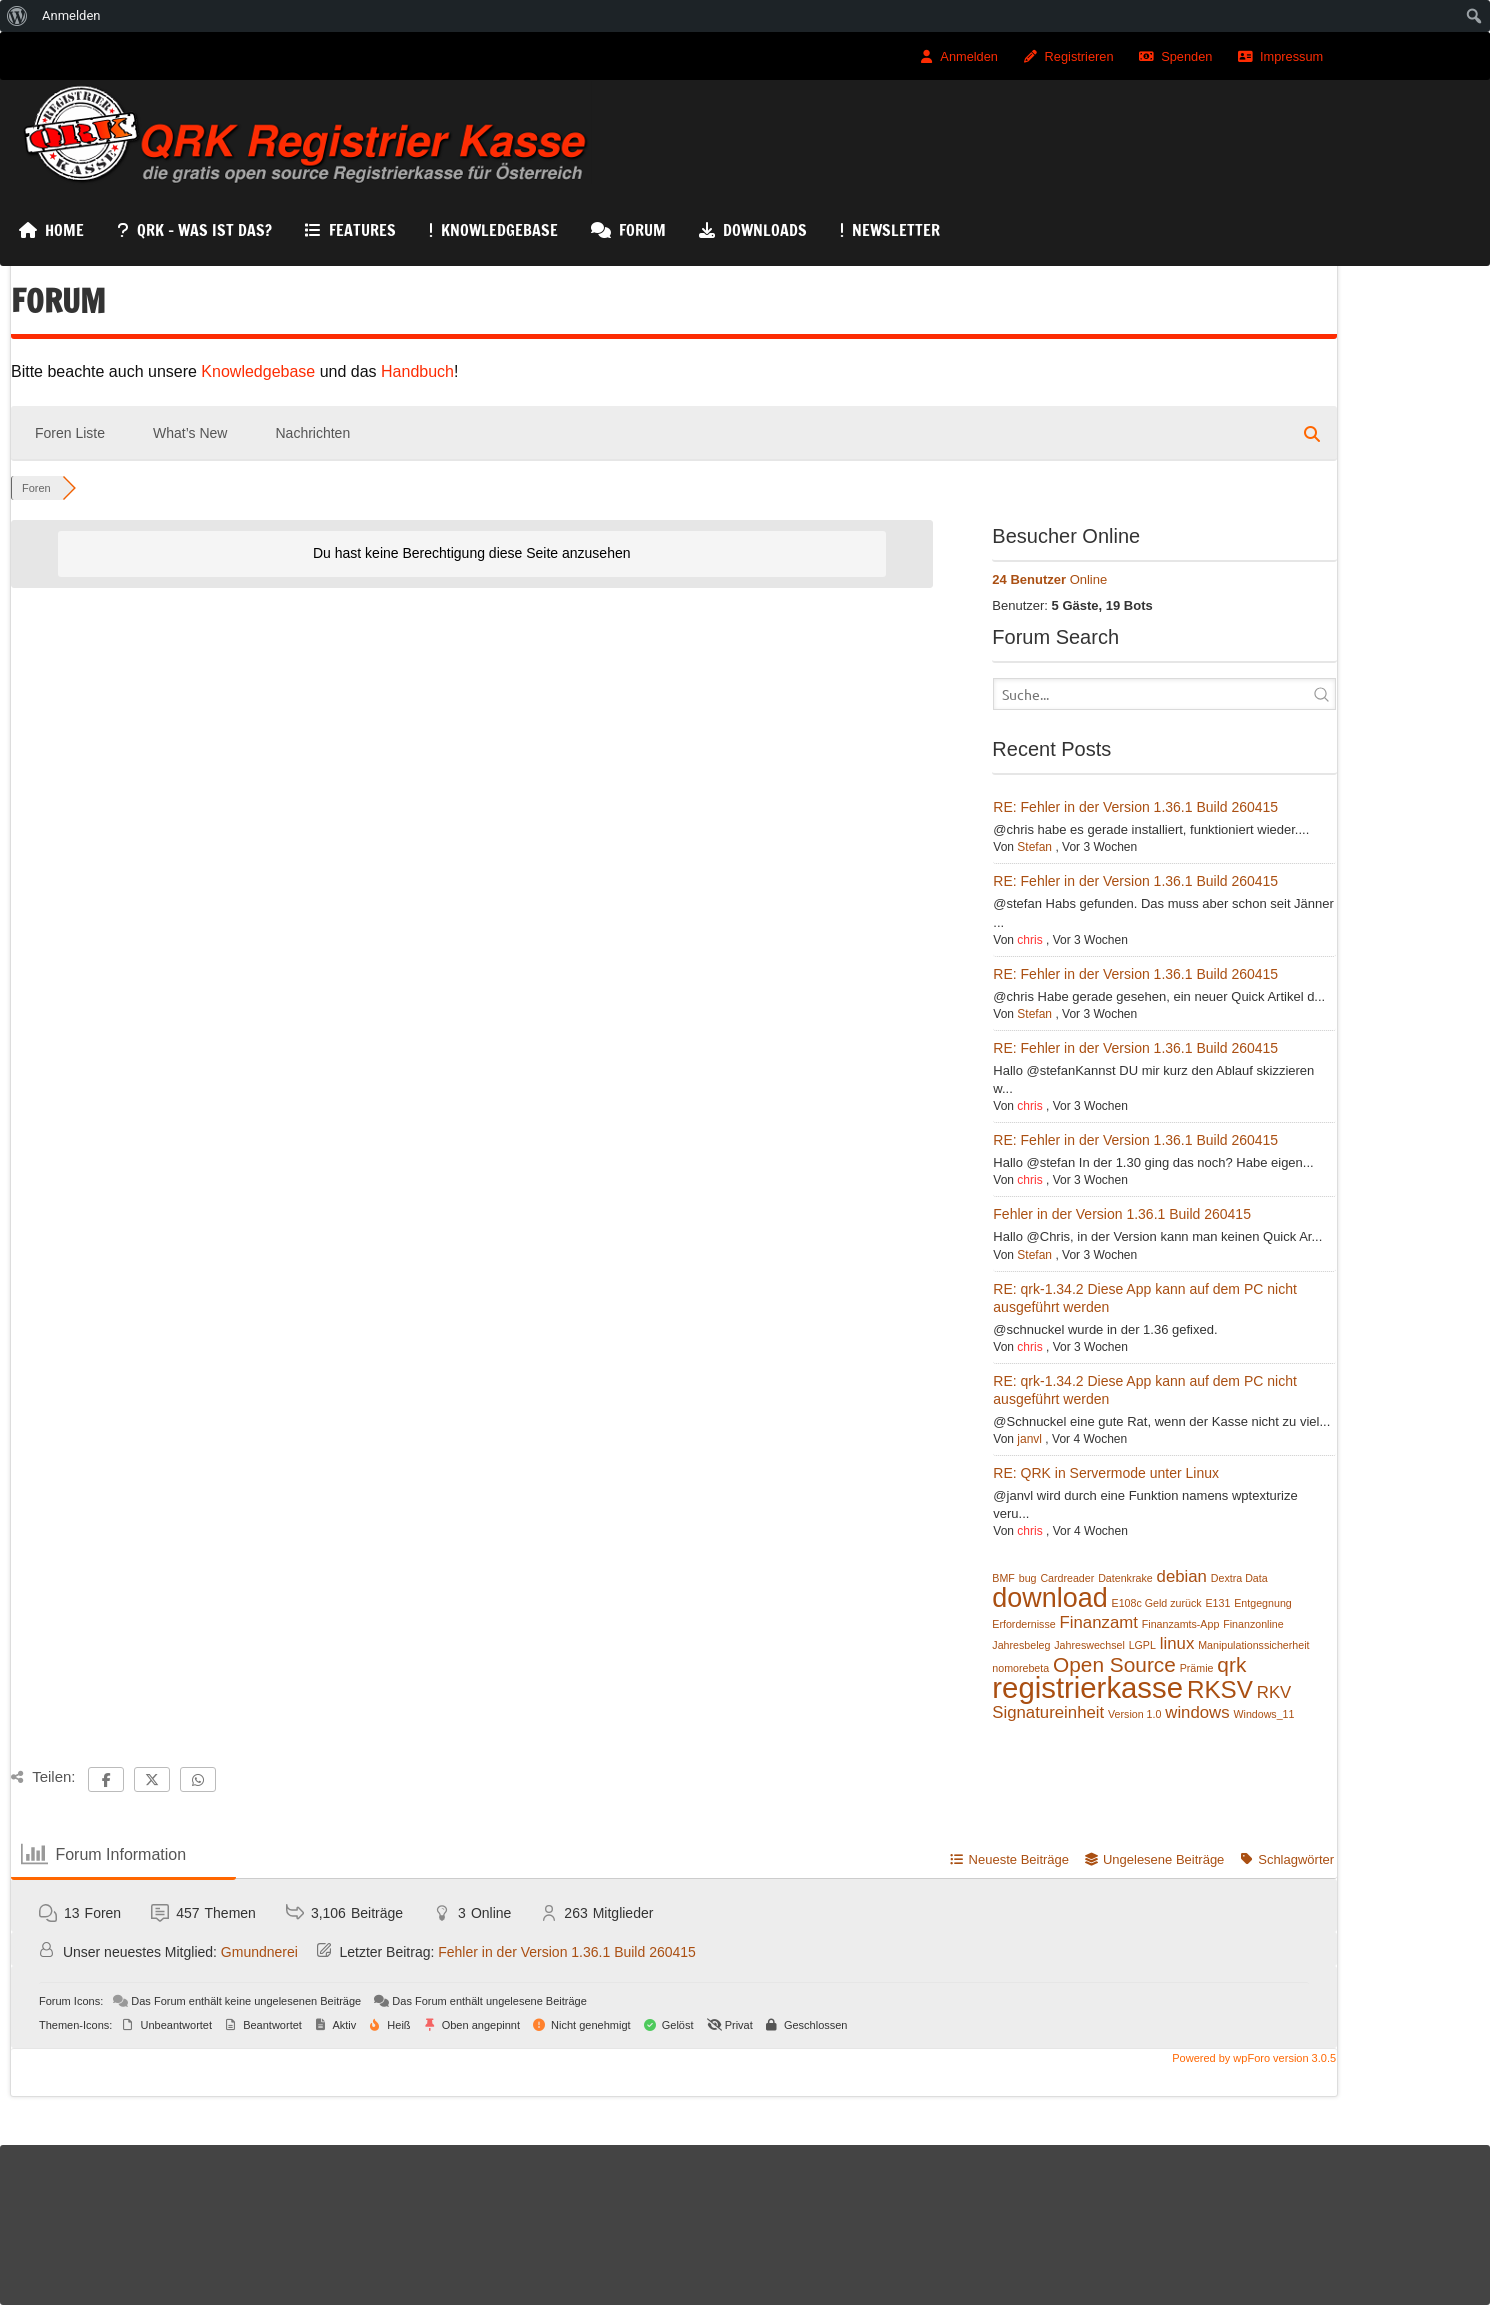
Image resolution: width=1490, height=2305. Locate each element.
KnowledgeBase (499, 230)
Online (1049, 579)
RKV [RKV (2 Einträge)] (1274, 1692)
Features (362, 230)
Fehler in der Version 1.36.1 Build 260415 (1122, 1214)
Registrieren (1079, 56)
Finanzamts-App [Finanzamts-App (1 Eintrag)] (1181, 1624)
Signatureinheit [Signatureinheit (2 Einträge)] (1048, 1712)
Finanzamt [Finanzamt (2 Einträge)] (1099, 1622)
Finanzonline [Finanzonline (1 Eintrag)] (1253, 1624)
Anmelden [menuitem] (71, 15)
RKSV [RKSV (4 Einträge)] (1220, 1690)
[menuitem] (17, 16)
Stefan (1034, 847)
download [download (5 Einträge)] (1049, 1598)
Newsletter (896, 230)
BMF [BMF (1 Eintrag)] (1003, 1578)
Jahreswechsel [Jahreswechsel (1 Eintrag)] (1089, 1645)
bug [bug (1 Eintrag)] (1028, 1578)
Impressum (1291, 56)
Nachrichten (312, 433)
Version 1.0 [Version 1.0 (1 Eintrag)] (1134, 1714)
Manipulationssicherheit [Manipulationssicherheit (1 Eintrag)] (1253, 1645)
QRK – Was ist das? (204, 230)
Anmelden (969, 56)
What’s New (190, 433)
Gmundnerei (259, 1952)
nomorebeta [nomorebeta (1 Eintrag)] (1020, 1668)
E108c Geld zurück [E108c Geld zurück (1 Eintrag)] (1157, 1603)
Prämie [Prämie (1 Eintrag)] (1197, 1668)
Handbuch (417, 371)
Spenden (1186, 56)
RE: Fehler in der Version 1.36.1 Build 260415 (1135, 807)
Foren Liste (70, 433)
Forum (642, 230)
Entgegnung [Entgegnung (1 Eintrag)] (1262, 1603)
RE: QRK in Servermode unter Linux (1106, 1473)
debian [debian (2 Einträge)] (1182, 1576)
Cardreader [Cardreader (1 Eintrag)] (1067, 1578)
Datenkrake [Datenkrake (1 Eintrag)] (1125, 1578)
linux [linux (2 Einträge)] (1177, 1643)
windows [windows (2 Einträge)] (1197, 1712)
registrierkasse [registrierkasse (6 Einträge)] (1087, 1688)
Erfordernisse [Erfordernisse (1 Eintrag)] (1023, 1624)
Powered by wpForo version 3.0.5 (1252, 2058)
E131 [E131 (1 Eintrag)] (1217, 1603)
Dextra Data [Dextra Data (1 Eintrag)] (1239, 1578)
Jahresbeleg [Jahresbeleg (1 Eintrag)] (1021, 1645)
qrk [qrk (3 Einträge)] (1231, 1665)
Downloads (765, 230)
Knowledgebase (260, 371)
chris (1029, 940)
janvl (1029, 1439)
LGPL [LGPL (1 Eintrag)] (1142, 1645)
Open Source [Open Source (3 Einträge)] (1114, 1665)
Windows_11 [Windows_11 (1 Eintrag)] (1263, 1714)
